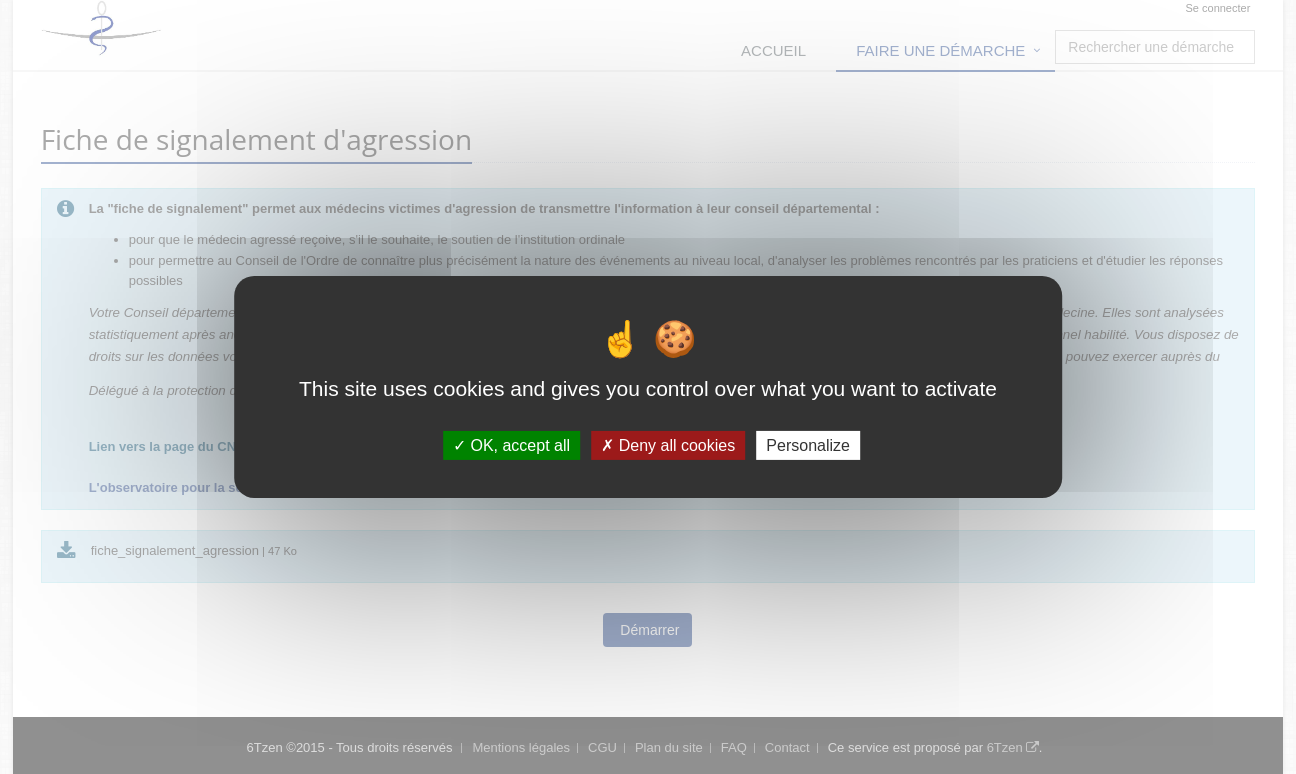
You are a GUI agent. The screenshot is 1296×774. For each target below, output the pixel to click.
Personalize (808, 445)
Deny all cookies (668, 445)
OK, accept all (511, 445)
